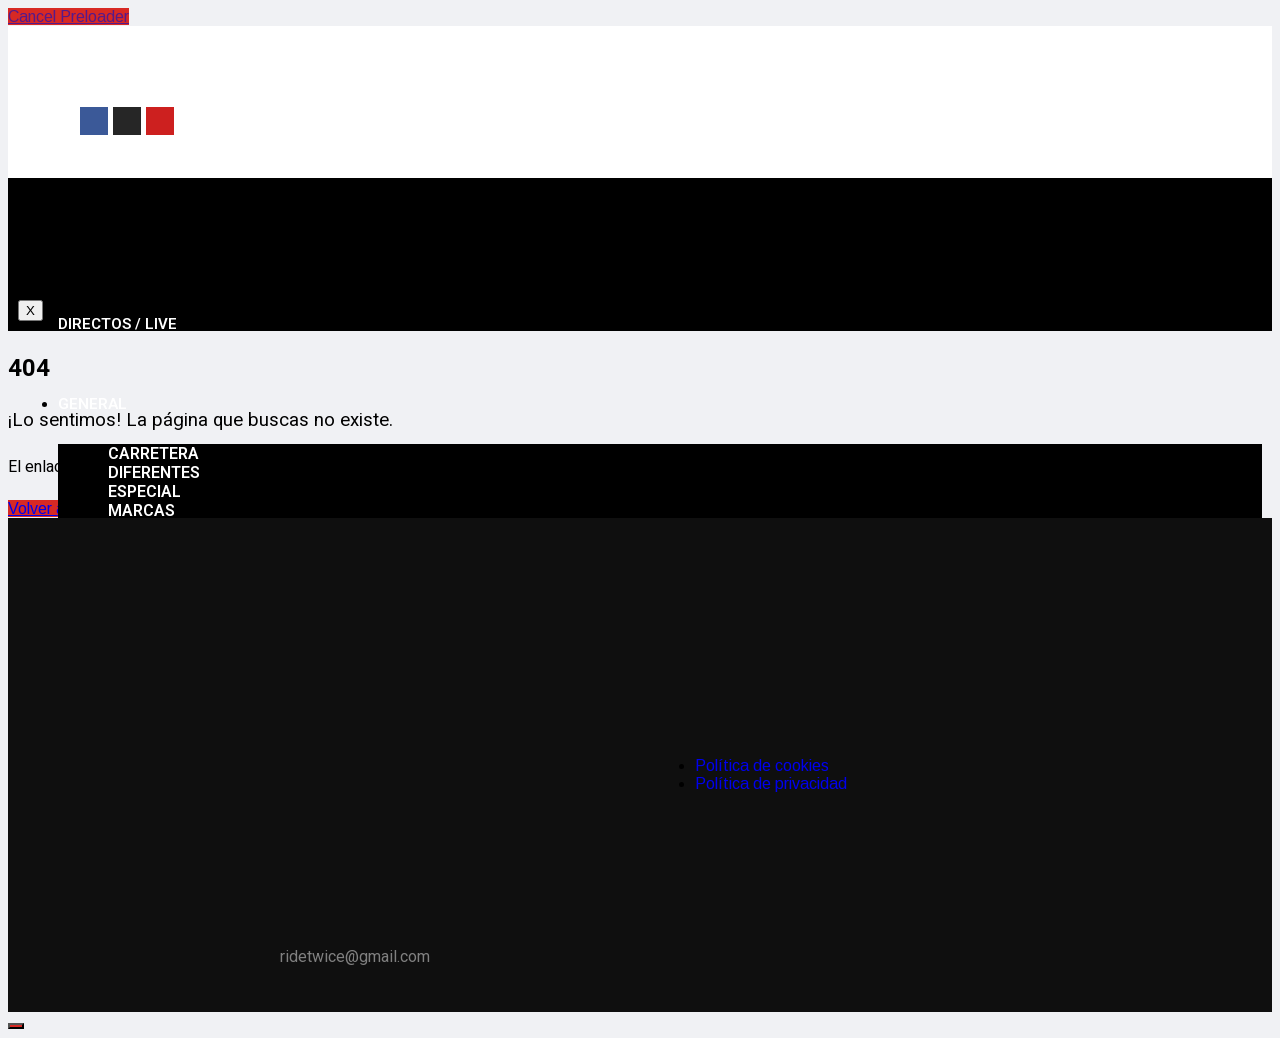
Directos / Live (117, 324)
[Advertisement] (811, 119)
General (92, 404)
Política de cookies (762, 765)
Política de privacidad (771, 783)
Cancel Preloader (68, 16)
